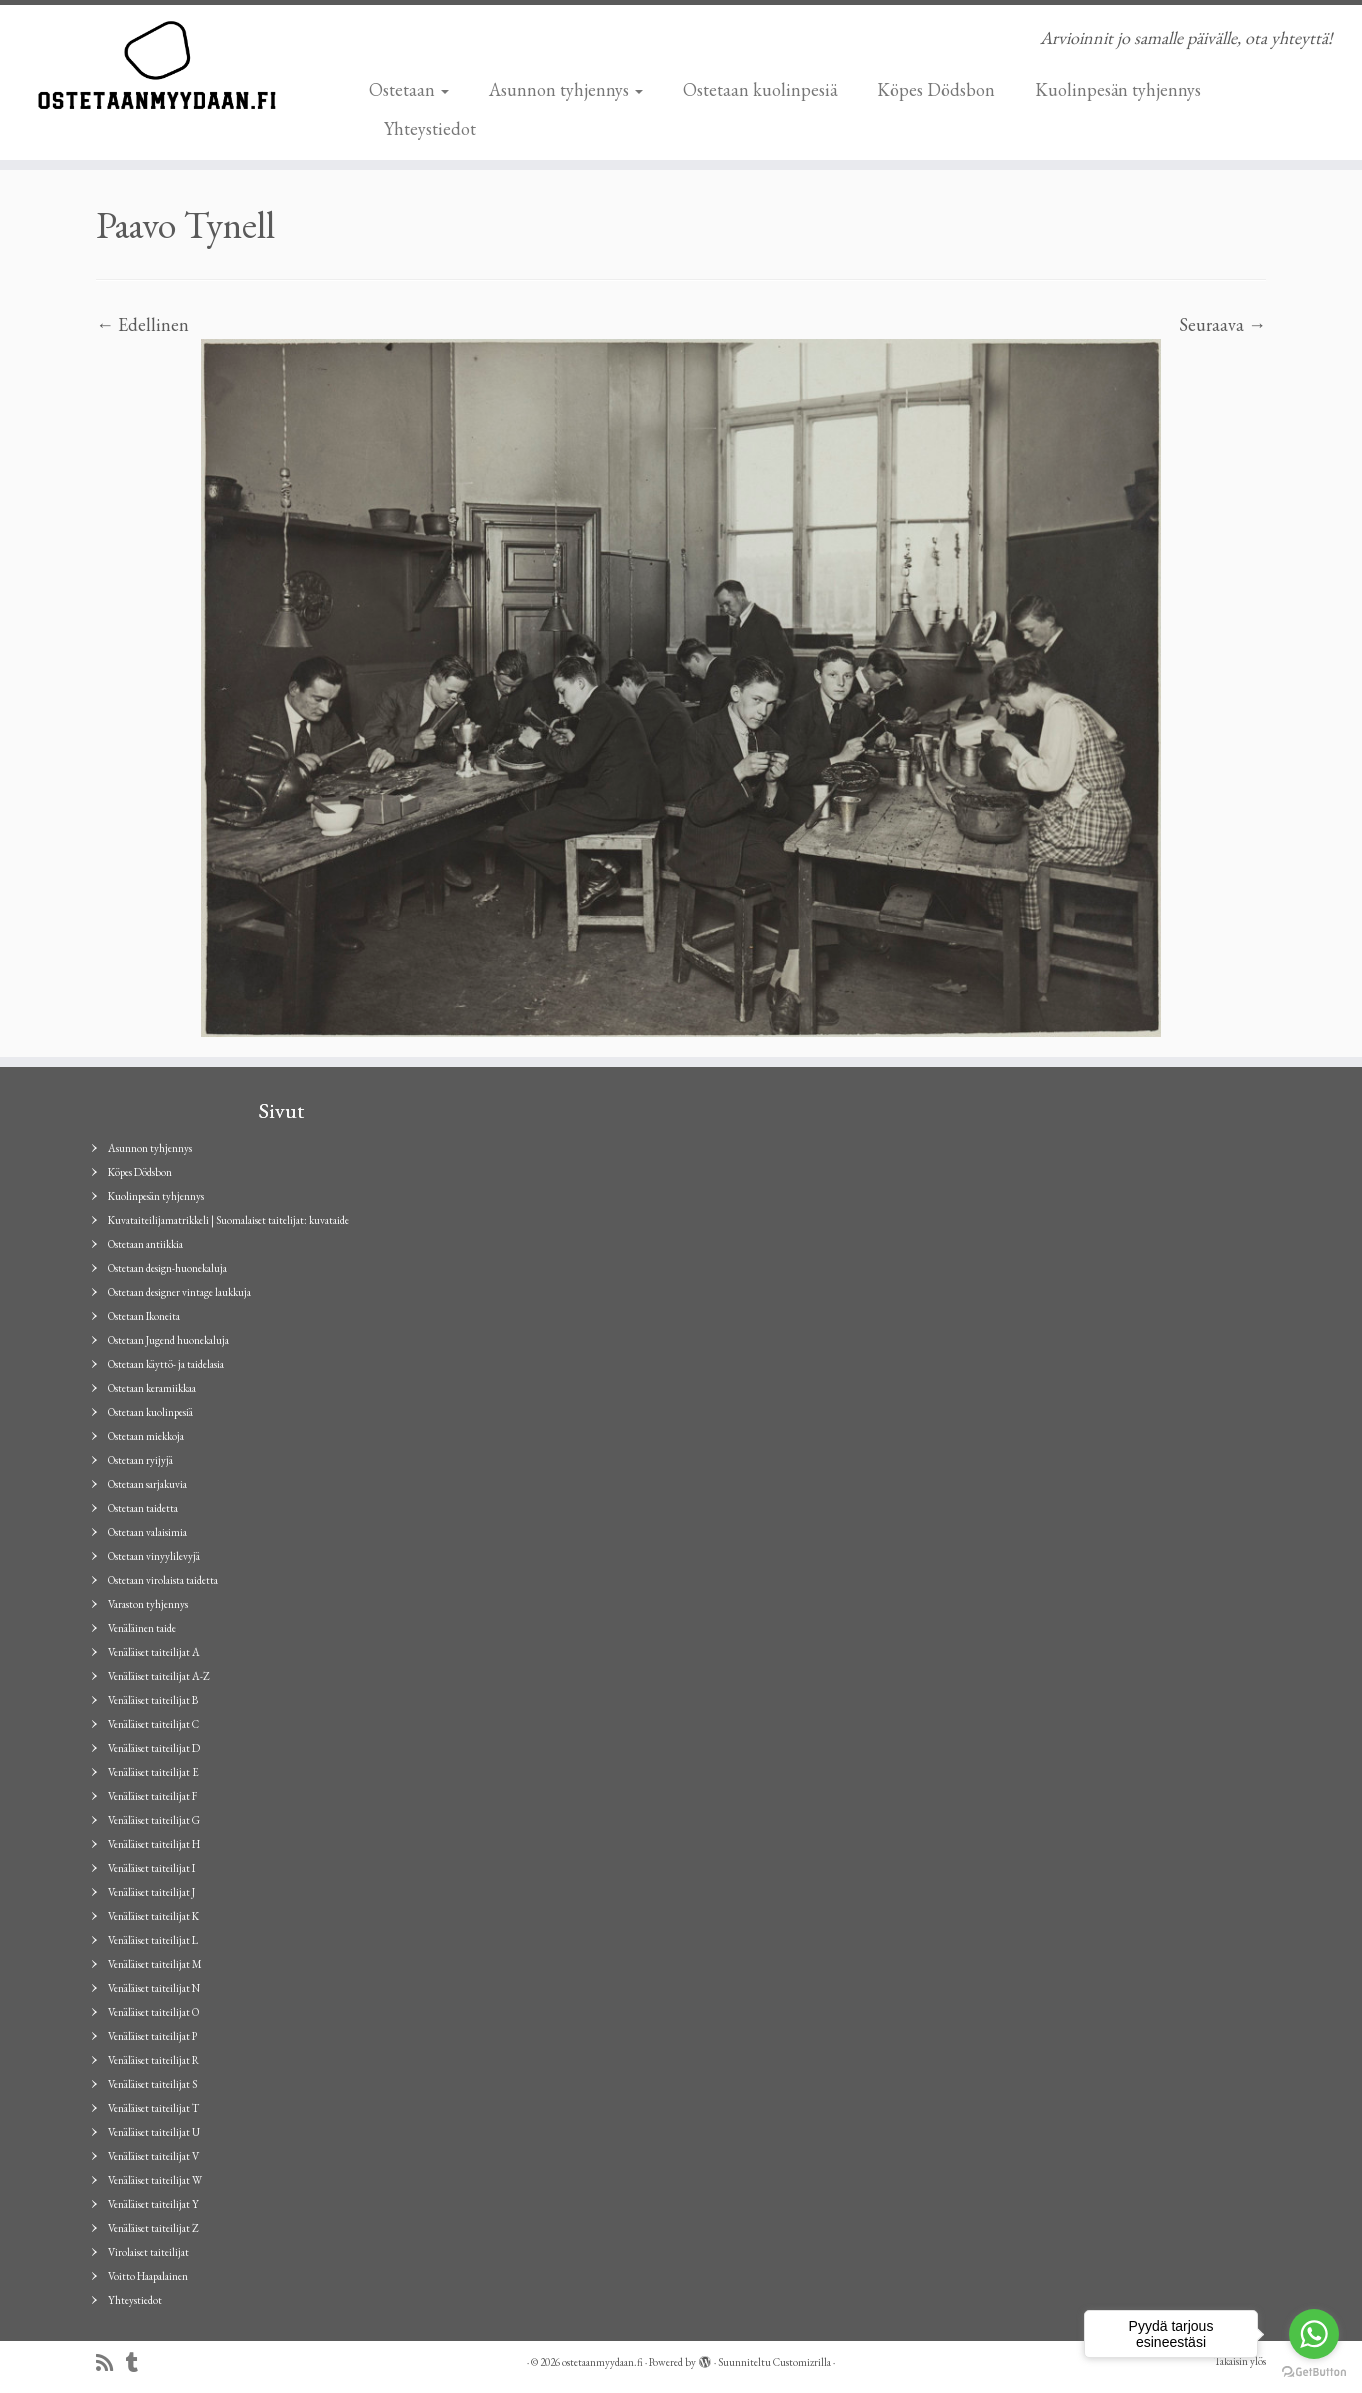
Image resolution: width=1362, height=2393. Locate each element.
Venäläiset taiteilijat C (153, 1724)
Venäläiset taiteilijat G (154, 1820)
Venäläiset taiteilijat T (153, 2108)
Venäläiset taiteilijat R (153, 2060)
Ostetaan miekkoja (146, 1436)
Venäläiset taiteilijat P (152, 2036)
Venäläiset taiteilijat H (154, 1844)
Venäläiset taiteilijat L (153, 1940)
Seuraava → (1222, 324)
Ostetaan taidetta (143, 1508)
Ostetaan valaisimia (147, 1532)
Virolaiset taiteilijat (148, 2252)
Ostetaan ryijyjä (140, 1460)
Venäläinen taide (142, 1628)
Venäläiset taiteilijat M (155, 1964)
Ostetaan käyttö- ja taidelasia (166, 1364)
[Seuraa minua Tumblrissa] (138, 2363)
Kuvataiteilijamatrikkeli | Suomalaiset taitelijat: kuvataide (228, 1220)
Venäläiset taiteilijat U (154, 2132)
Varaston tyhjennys (148, 1604)
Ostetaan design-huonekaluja (167, 1268)
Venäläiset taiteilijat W (155, 2180)
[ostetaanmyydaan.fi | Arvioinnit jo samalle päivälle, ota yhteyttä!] (157, 65)
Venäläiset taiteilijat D (154, 1748)
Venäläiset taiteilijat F (152, 1796)
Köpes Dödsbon (936, 89)
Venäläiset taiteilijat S (152, 2084)
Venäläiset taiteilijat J (151, 1892)
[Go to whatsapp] (1314, 2334)
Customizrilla (802, 2362)
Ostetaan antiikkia (145, 1244)
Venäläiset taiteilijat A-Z (159, 1676)
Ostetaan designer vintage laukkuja (179, 1292)
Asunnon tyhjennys (566, 89)
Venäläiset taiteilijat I (151, 1868)
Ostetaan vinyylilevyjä (154, 1556)
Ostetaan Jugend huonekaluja (168, 1340)
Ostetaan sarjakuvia (147, 1484)
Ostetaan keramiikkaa (152, 1388)
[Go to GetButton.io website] (1314, 2372)
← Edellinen (142, 324)
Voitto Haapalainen (148, 2276)
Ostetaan (409, 89)
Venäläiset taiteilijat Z (153, 2228)
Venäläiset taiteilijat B (153, 1700)
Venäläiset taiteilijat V (153, 2156)
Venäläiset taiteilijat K (153, 1916)
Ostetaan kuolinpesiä (760, 89)
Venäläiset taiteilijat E (153, 1772)
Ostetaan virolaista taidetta (163, 1580)
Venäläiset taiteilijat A (154, 1652)
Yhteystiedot (430, 128)
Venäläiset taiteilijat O (153, 2012)
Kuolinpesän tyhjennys (1118, 89)
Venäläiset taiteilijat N (154, 1988)
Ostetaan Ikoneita (144, 1316)
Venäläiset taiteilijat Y (153, 2204)
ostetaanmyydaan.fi (602, 2362)
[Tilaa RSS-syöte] (111, 2363)
